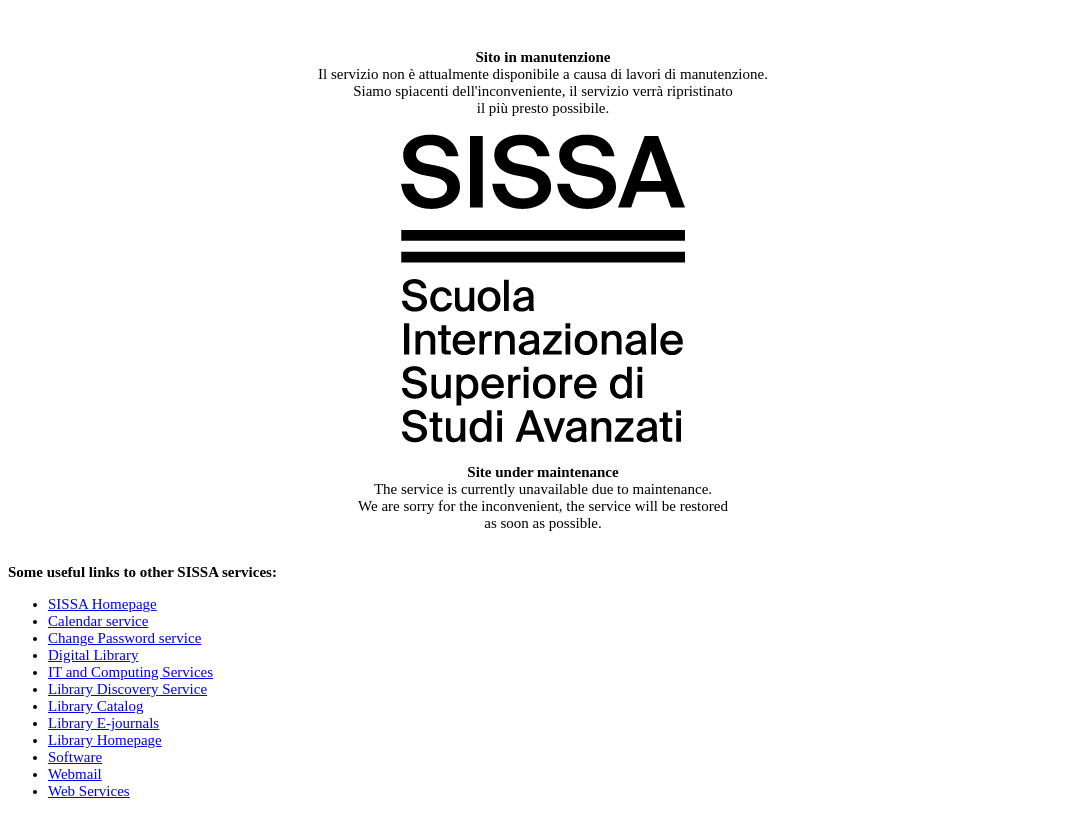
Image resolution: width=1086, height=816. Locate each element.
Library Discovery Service (127, 689)
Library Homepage (105, 740)
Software (75, 757)
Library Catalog (95, 706)
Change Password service (124, 638)
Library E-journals (103, 723)
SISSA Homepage (102, 604)
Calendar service (98, 621)
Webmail (75, 774)
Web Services (89, 791)
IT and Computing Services (130, 672)
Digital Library (93, 655)
